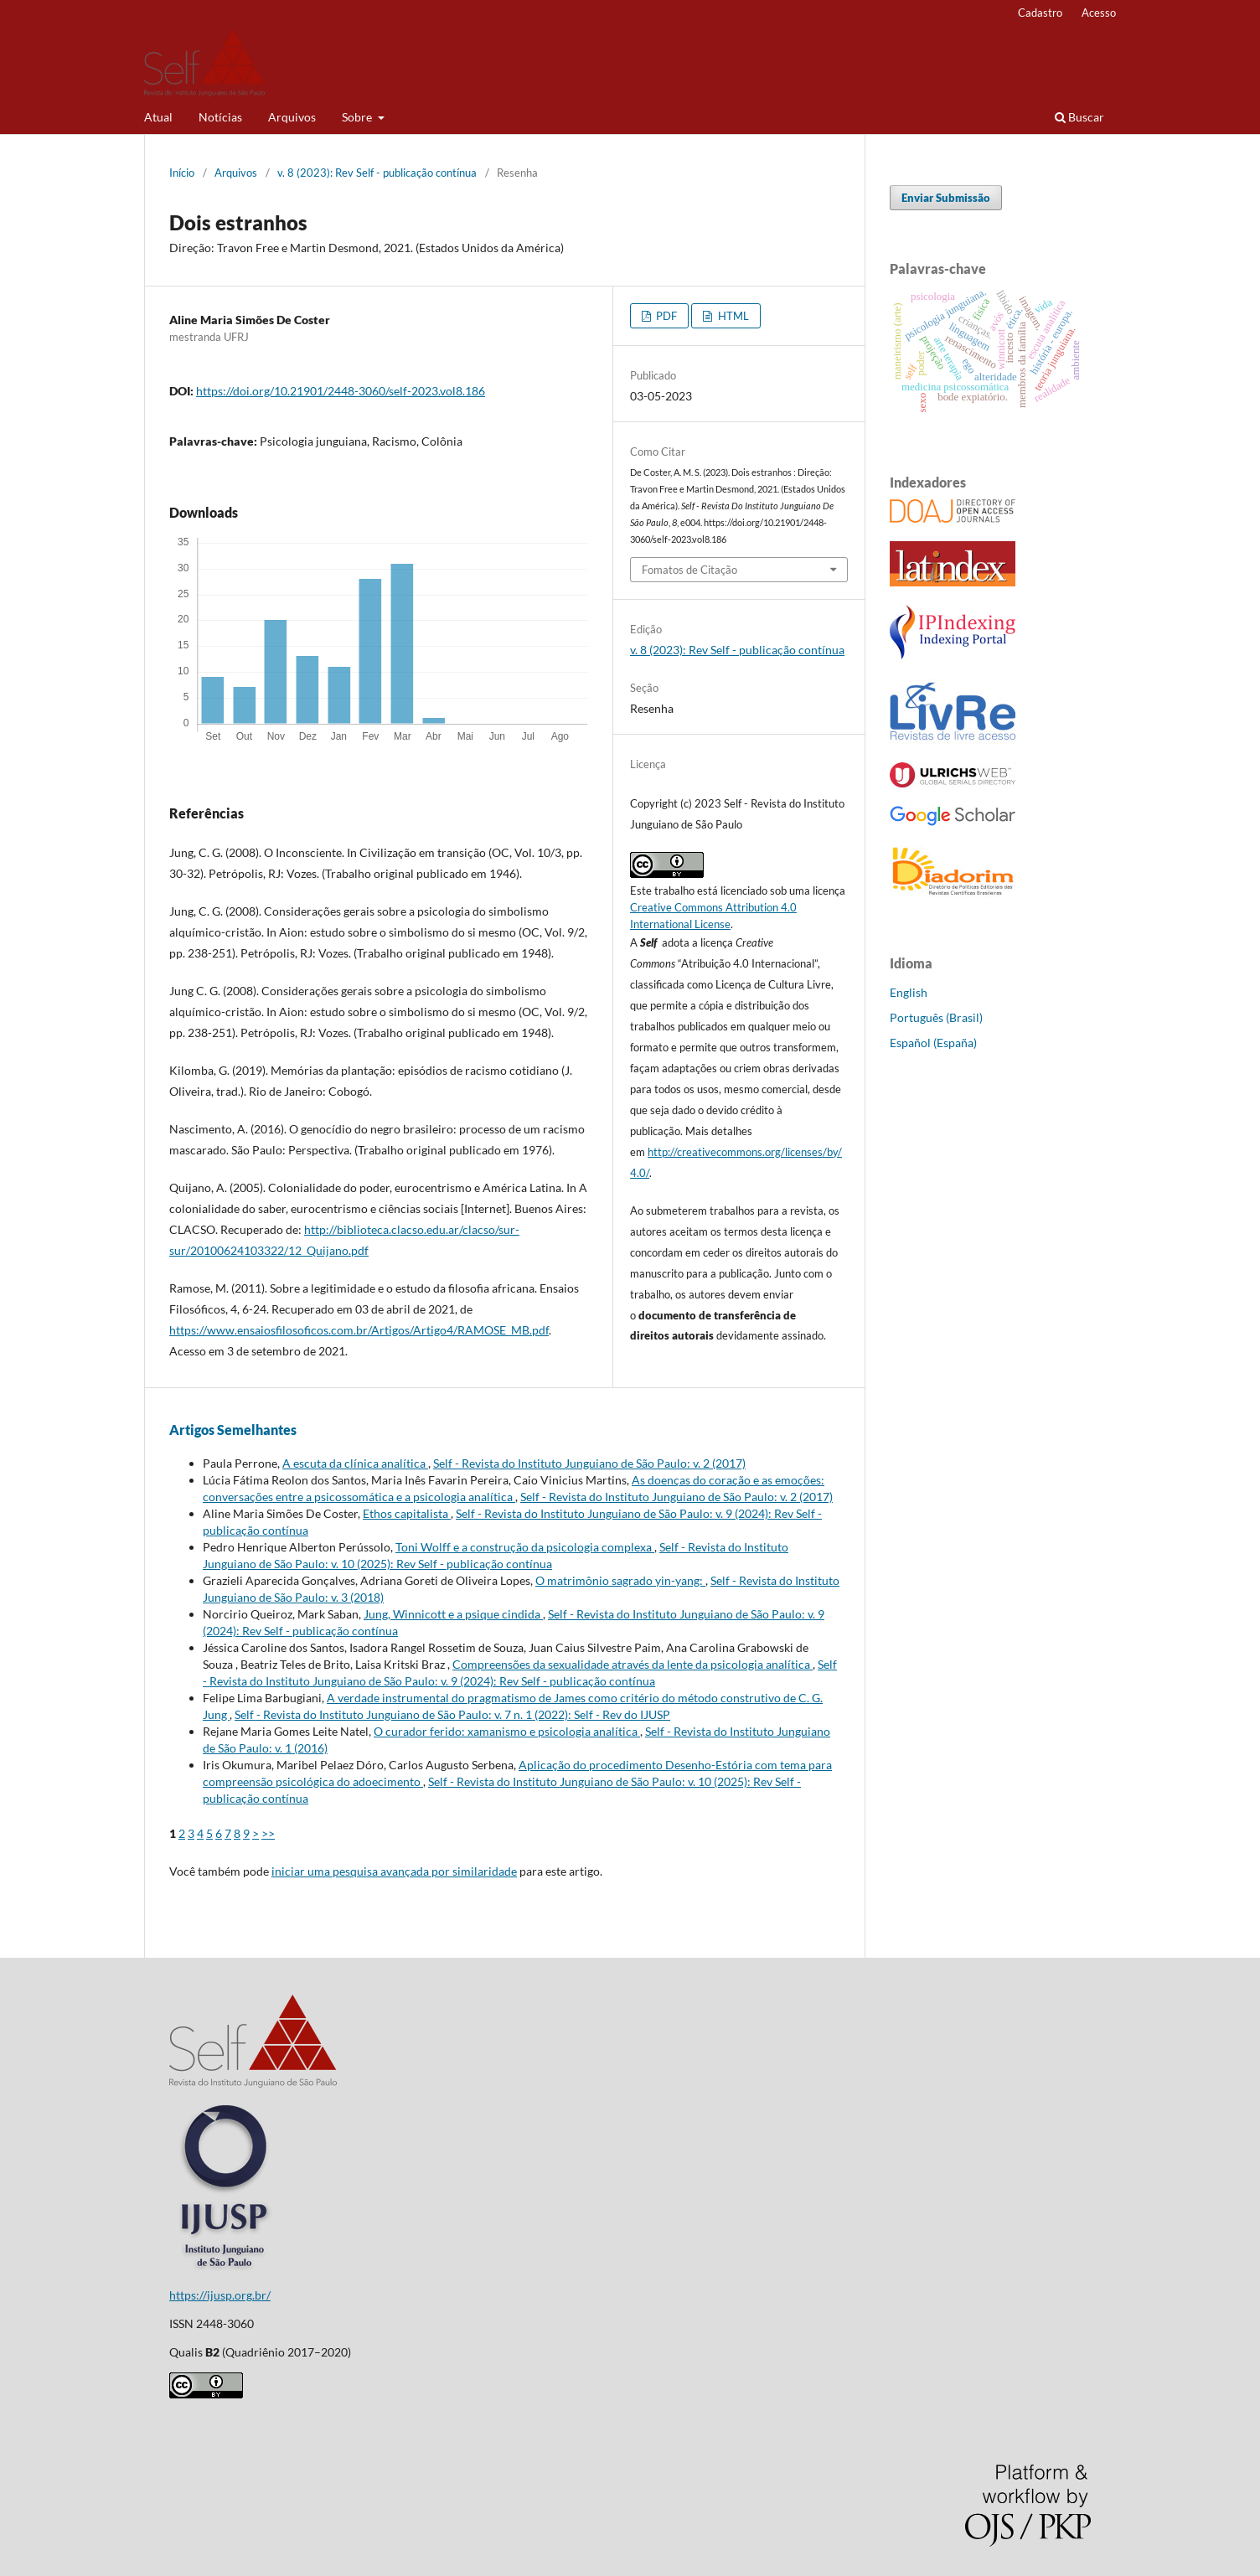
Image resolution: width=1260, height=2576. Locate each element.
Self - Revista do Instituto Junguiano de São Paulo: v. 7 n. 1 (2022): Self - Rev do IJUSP (452, 1714)
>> (268, 1833)
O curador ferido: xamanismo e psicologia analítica (507, 1731)
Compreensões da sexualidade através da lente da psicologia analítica (632, 1664)
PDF (665, 316)
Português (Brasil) (936, 1017)
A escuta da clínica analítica (355, 1463)
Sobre (358, 117)
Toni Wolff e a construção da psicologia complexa (524, 1547)
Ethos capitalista (407, 1513)
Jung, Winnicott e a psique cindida (453, 1614)
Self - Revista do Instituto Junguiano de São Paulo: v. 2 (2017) (589, 1463)
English (908, 992)
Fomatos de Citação (689, 569)
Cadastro (1040, 12)
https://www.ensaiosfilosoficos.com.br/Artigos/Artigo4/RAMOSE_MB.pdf (359, 1330)
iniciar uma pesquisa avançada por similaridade (394, 1871)
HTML (732, 316)
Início (181, 172)
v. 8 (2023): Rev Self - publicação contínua (377, 172)
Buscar (1079, 117)
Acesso (1099, 12)
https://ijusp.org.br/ (220, 2295)
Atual (158, 117)
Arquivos (292, 117)
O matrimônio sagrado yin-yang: (620, 1580)
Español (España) (933, 1042)
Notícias (220, 117)
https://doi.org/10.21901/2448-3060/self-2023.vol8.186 (340, 391)
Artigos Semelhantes (233, 1430)
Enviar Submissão (945, 197)
